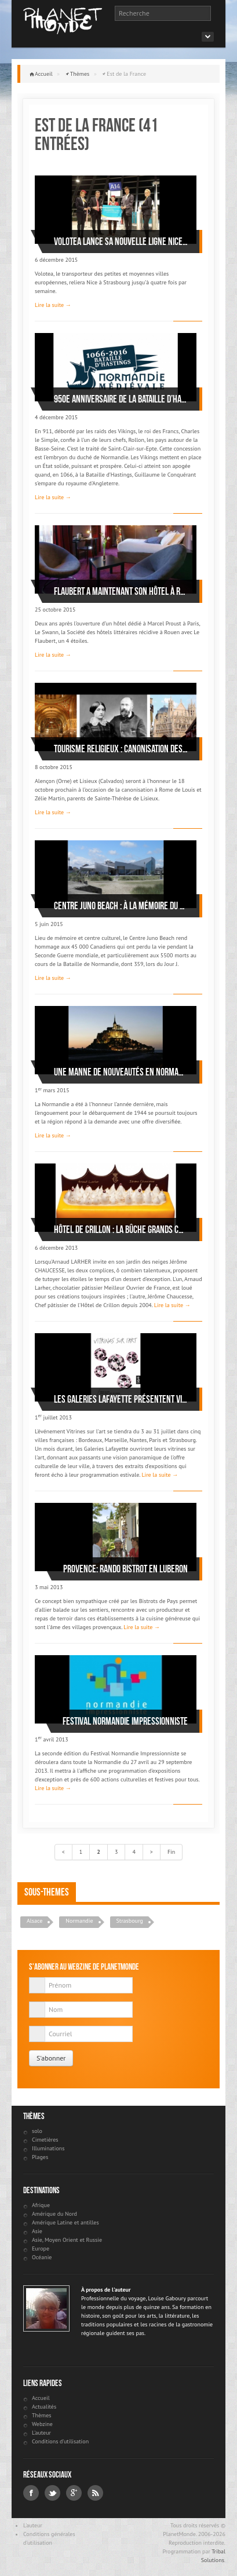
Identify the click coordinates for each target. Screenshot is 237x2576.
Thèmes (80, 74)
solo (37, 2131)
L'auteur (41, 2432)
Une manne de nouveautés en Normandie (121, 1072)
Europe (40, 2248)
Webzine (42, 2424)
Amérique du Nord (54, 2214)
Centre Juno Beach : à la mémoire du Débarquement (121, 906)
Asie (37, 2231)
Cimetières (45, 2139)
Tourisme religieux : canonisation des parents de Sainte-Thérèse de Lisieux (121, 749)
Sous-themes (46, 1892)
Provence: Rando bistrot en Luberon (125, 1569)
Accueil (44, 74)
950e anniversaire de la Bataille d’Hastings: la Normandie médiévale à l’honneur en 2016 (121, 399)
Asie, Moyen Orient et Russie (67, 2240)
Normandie (79, 1920)
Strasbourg (129, 1920)
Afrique (41, 2205)
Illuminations (48, 2148)
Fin (171, 1852)
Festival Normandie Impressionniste (125, 1721)
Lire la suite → (53, 305)
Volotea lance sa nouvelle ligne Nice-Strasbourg (121, 241)
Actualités (44, 2406)
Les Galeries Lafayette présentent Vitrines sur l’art (121, 1399)
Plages (40, 2157)
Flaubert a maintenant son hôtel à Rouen (121, 591)
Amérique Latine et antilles (65, 2222)
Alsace (34, 1920)
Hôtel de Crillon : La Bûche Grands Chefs (121, 1229)
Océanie (42, 2257)
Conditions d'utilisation (60, 2441)
